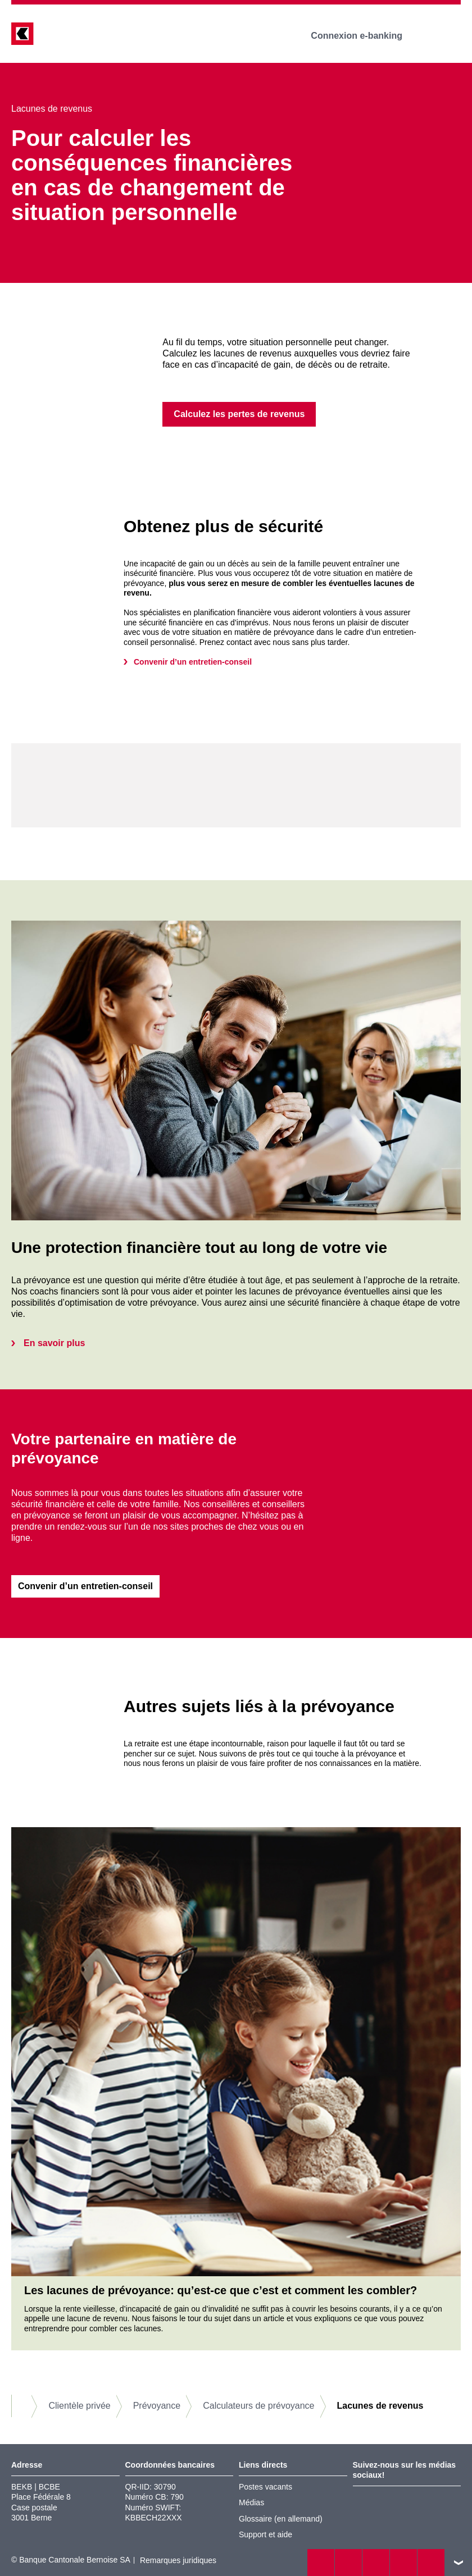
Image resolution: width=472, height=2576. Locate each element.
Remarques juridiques (178, 2560)
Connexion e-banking (364, 35)
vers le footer (458, 2562)
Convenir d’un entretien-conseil (193, 661)
